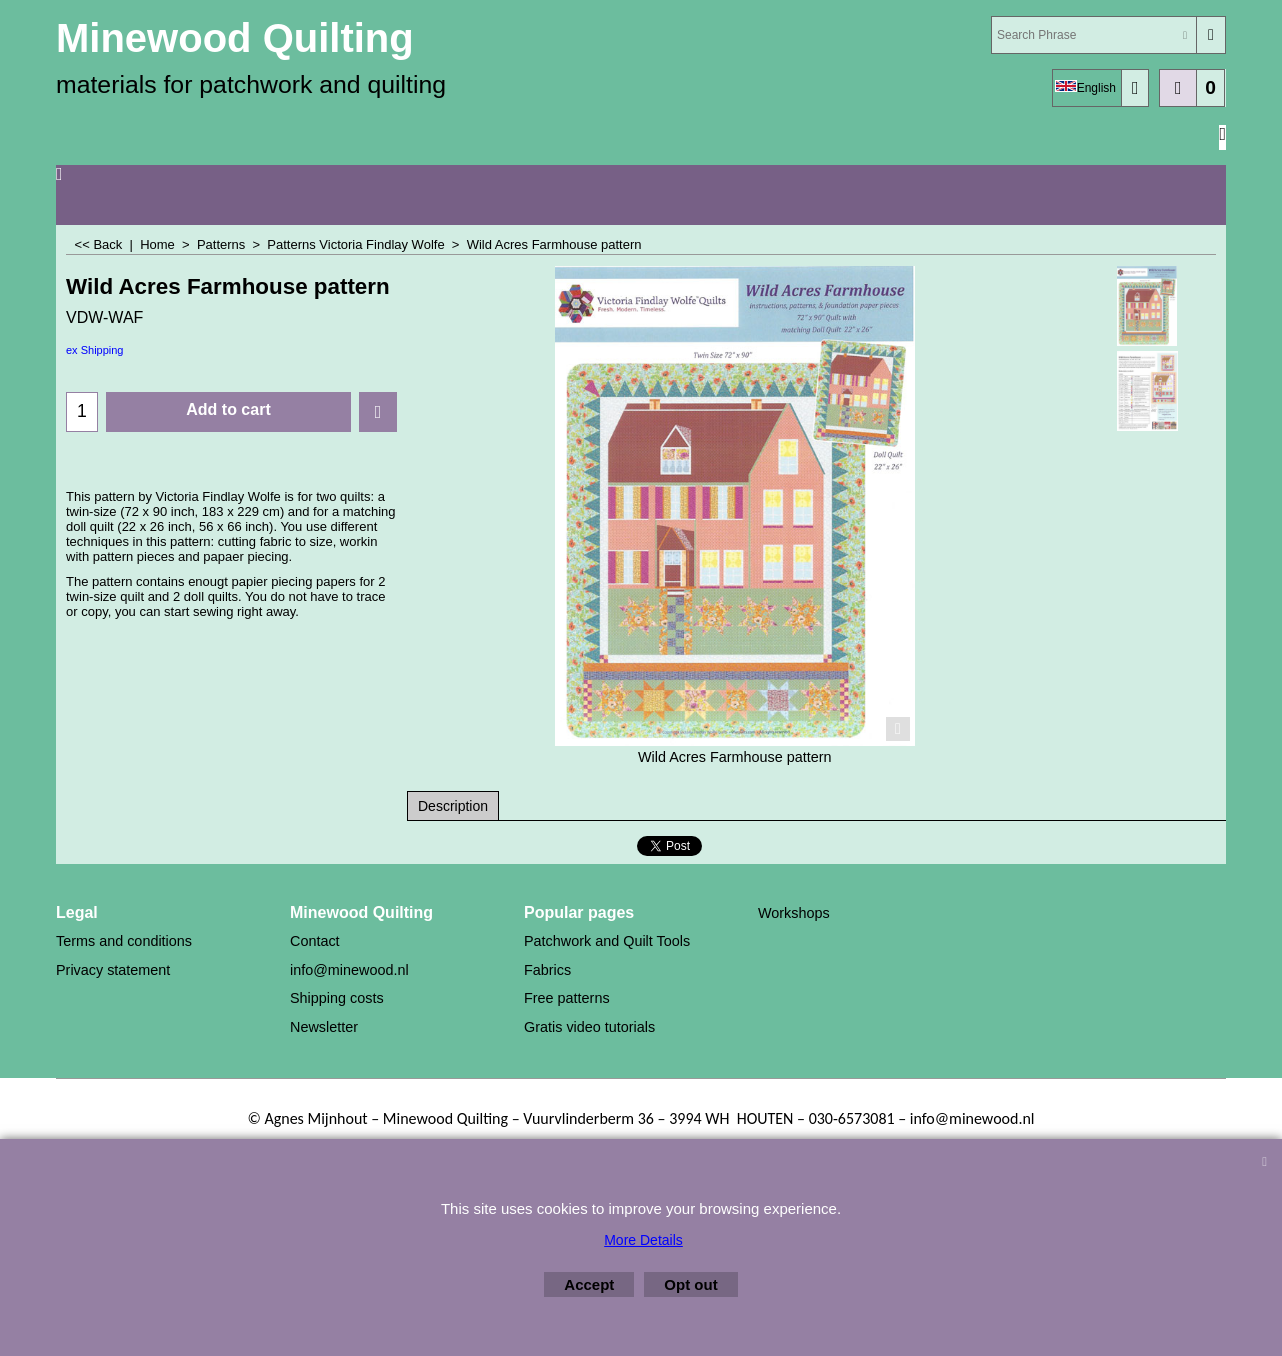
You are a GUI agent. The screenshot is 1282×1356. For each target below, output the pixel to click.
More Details (643, 1240)
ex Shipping (95, 350)
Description (453, 806)
